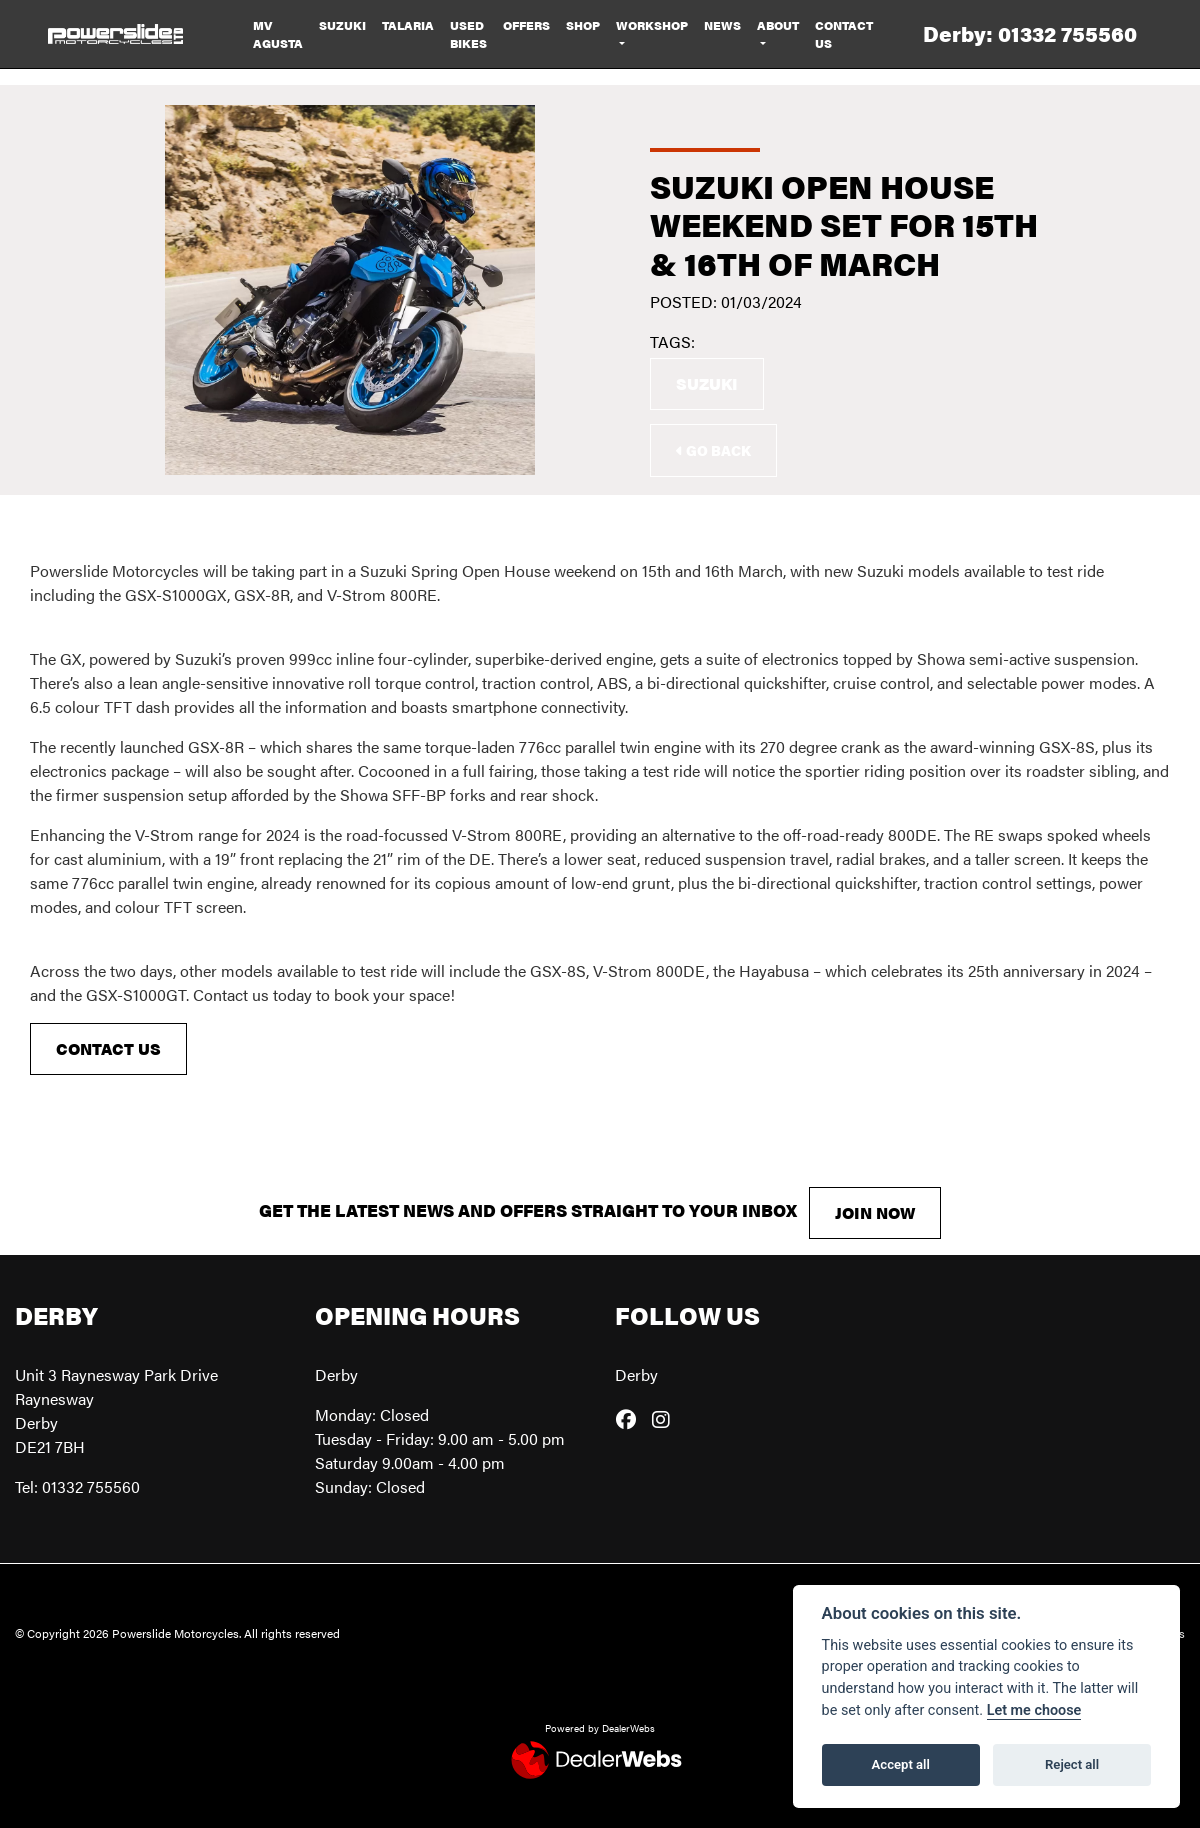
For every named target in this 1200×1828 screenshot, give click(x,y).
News (722, 25)
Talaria (408, 25)
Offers (526, 25)
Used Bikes (468, 34)
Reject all (1072, 1764)
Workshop (652, 25)
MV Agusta (278, 34)
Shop (583, 25)
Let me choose (1034, 1710)
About (778, 25)
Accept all (901, 1764)
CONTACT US (108, 1048)
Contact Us (844, 34)
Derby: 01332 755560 (1030, 33)
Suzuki (342, 25)
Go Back (713, 450)
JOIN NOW (875, 1212)
